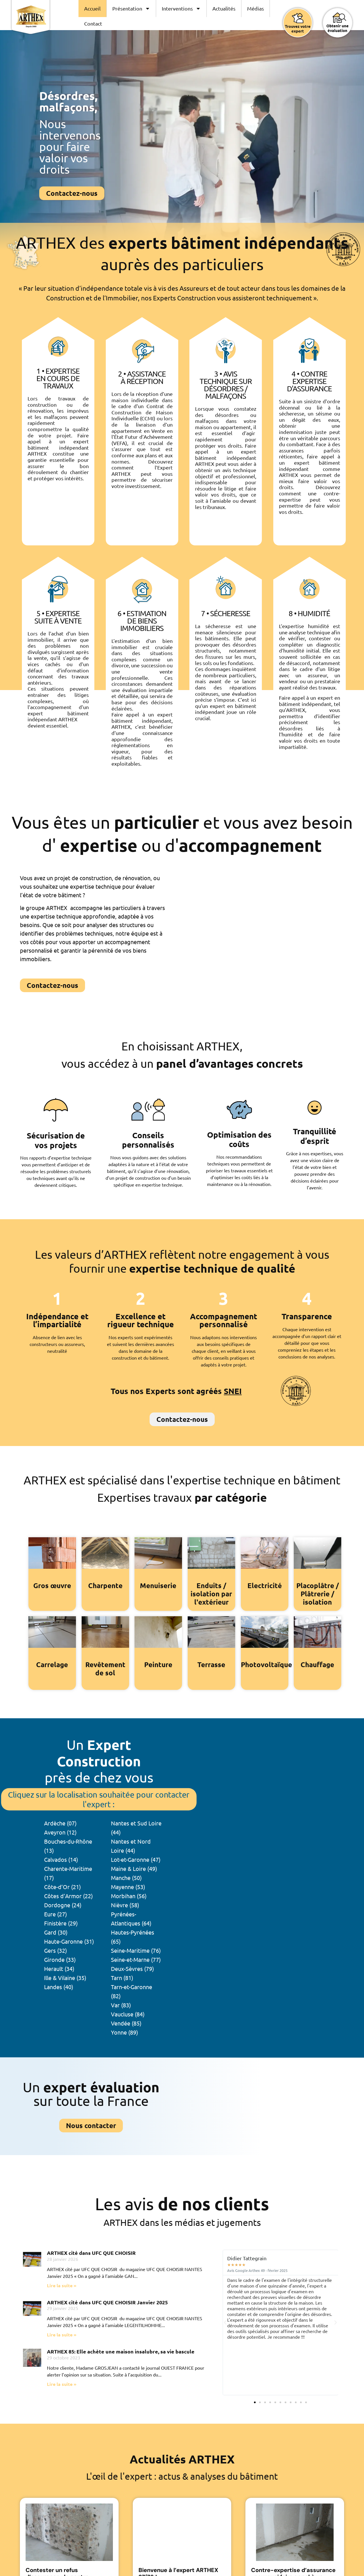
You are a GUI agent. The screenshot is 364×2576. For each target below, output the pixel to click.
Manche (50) (126, 1877)
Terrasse (211, 1664)
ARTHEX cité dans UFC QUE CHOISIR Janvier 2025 (107, 2302)
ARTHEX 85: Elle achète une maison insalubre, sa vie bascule (121, 2351)
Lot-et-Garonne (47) (135, 1859)
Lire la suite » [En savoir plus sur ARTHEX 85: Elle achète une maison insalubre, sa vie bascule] (61, 2384)
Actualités (223, 8)
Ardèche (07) (60, 1823)
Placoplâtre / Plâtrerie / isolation (317, 1593)
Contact (93, 23)
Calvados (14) (61, 1859)
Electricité (264, 1585)
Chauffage (317, 1664)
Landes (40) (58, 1986)
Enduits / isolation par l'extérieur (211, 1593)
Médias (255, 8)
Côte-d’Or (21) (62, 1886)
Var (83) (121, 2004)
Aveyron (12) (60, 1832)
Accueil (92, 8)
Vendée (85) (126, 2023)
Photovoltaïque (266, 1664)
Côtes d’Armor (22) (68, 1895)
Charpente (105, 1585)
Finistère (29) (61, 1923)
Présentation (131, 8)
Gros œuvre (52, 1585)
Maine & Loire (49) (134, 1868)
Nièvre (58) (125, 1904)
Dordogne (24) (62, 1904)
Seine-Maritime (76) (136, 1950)
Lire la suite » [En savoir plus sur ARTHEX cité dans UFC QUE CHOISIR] (61, 2285)
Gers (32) (55, 1950)
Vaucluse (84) (127, 2014)
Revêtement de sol (105, 1668)
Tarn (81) (122, 1977)
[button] (225, 2322)
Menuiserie (158, 1585)
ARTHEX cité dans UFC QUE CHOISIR (91, 2252)
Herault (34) (59, 1968)
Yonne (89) (124, 2032)
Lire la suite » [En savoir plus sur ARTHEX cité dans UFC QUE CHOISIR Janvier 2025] (61, 2335)
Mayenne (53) (128, 1886)
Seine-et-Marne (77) (136, 1959)
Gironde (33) (60, 1959)
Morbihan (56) (128, 1895)
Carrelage (52, 1664)
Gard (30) (55, 1932)
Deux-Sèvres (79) (132, 1968)
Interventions (181, 8)
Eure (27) (55, 1914)
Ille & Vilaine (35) (65, 1977)
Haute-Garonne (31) (69, 1941)
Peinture (158, 1664)
